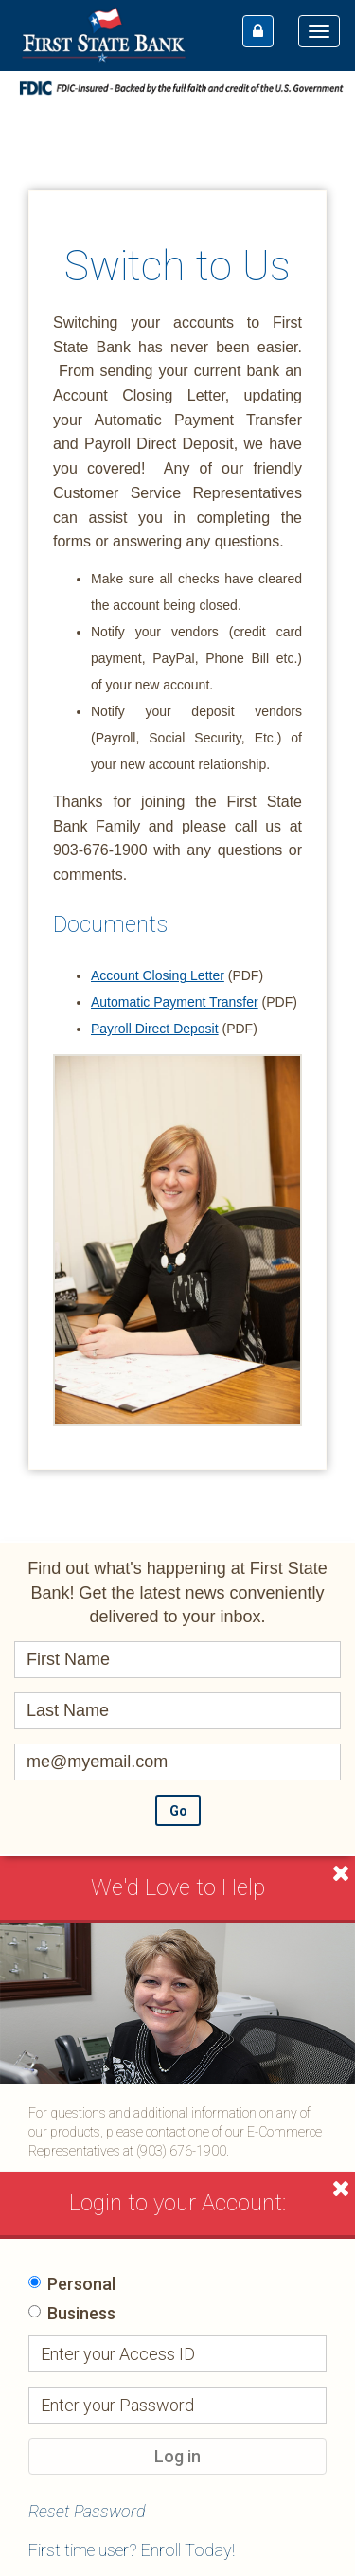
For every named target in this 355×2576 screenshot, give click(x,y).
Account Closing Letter (157, 975)
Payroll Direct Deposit (155, 1028)
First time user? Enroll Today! (131, 2550)
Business (81, 2313)
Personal (81, 2284)
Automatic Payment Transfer (174, 1002)
